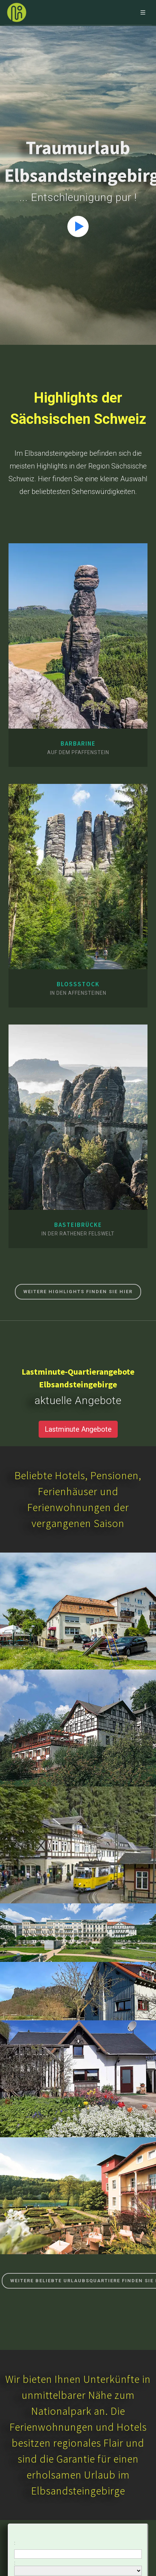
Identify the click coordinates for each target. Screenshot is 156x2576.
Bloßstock (78, 984)
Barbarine (78, 743)
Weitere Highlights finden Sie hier (78, 1291)
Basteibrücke (78, 1225)
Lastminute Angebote (78, 1429)
